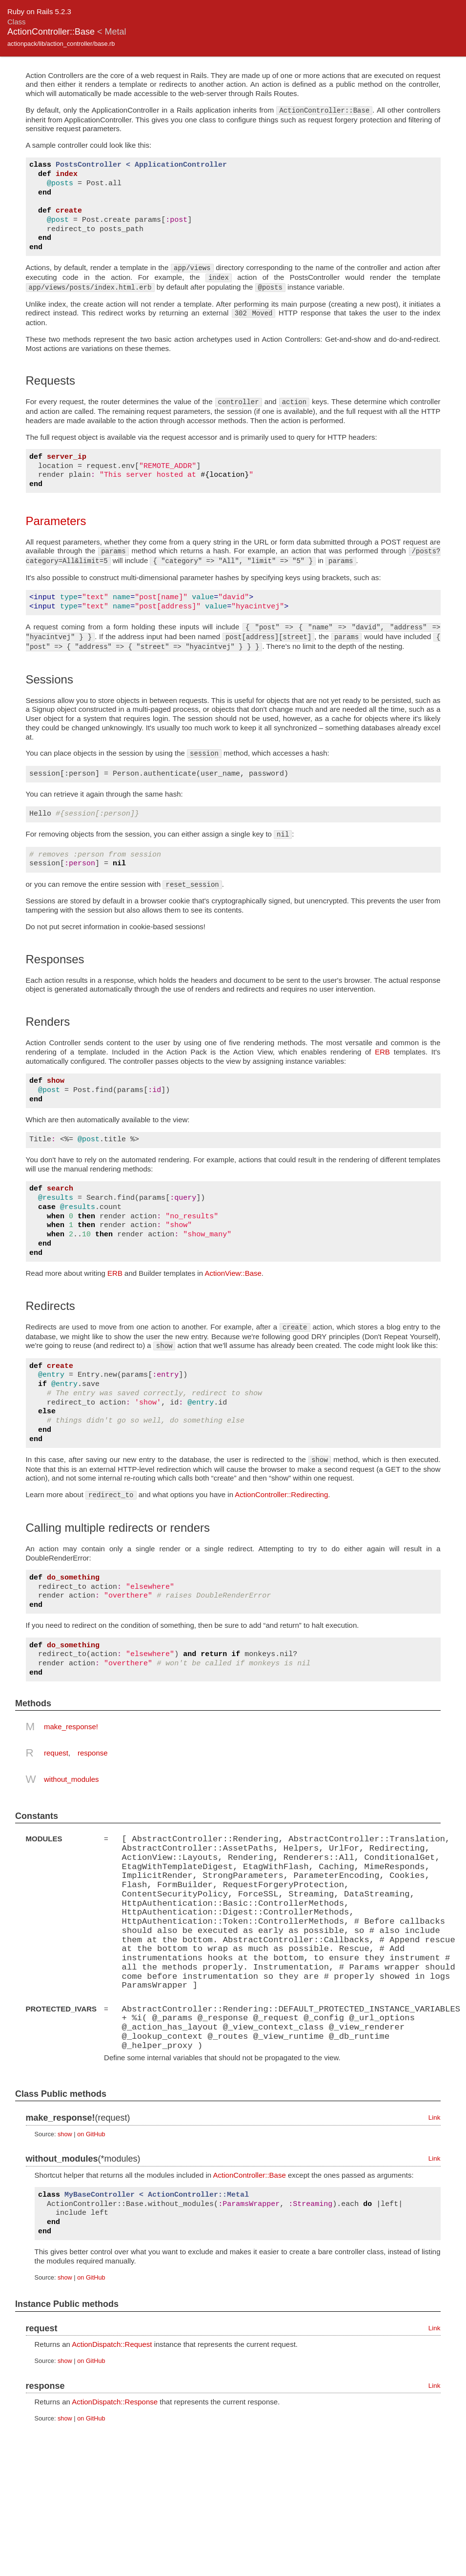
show (65, 2133)
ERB (382, 1052)
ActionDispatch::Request (112, 2343)
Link (434, 2116)
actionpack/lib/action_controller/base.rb (61, 43)
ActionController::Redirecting (281, 1494)
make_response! (71, 1726)
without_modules (71, 1779)
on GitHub (91, 2133)
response (93, 1753)
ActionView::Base (232, 1273)
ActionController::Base (249, 2174)
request (56, 1753)
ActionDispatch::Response (115, 2401)
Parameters (56, 520)
